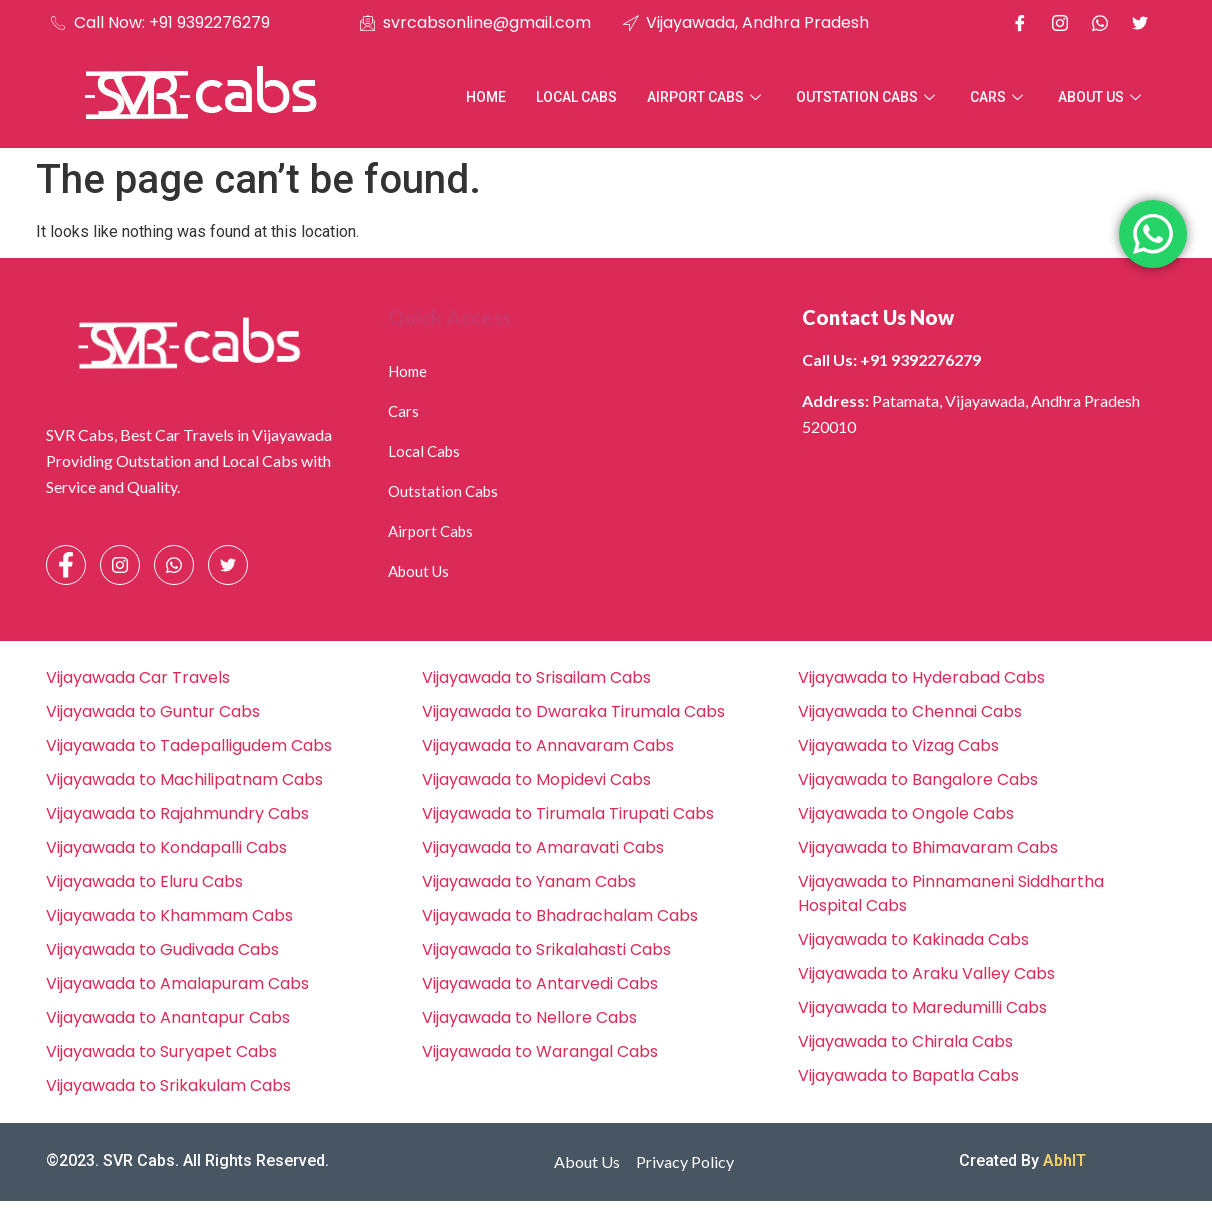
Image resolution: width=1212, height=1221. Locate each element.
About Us (1102, 97)
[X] (1140, 23)
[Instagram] (1060, 23)
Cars (999, 97)
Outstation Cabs (868, 97)
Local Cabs (576, 97)
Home (486, 97)
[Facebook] (1020, 23)
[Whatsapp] (1100, 23)
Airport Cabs (706, 97)
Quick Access (449, 317)
